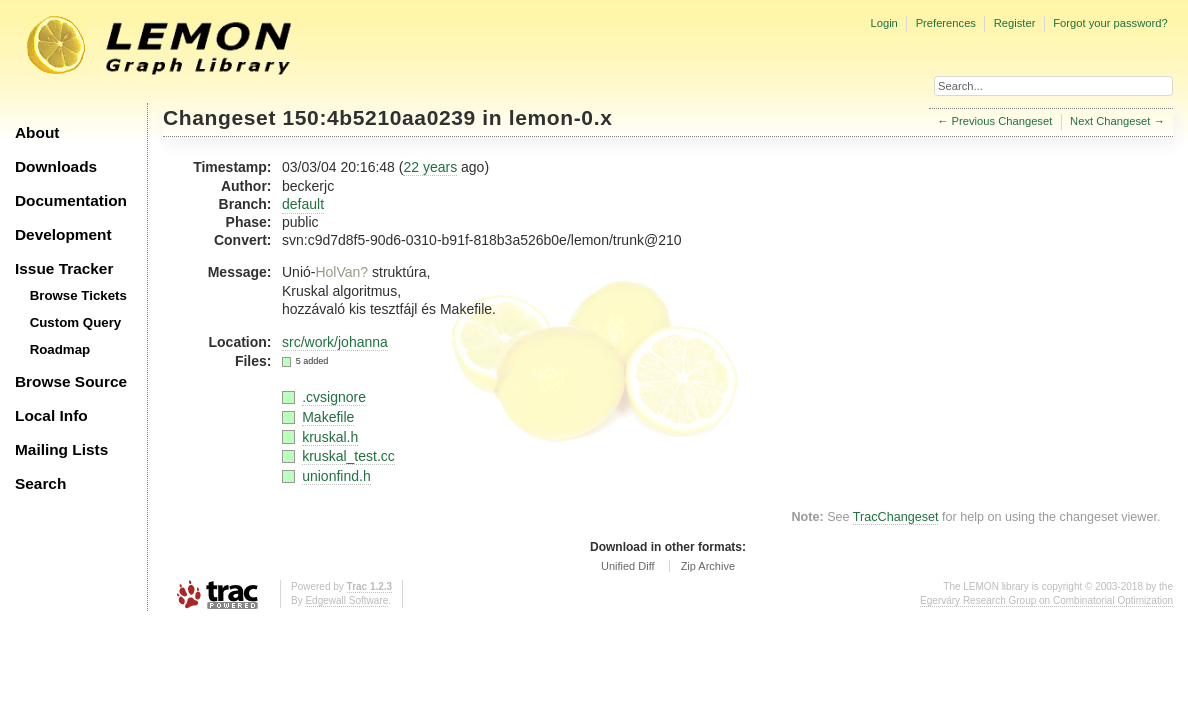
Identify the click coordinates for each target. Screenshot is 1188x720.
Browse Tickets (78, 295)
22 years (430, 167)
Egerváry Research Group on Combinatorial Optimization (1046, 600)
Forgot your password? (1110, 23)
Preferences (946, 23)
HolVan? (341, 272)
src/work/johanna (335, 342)
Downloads (56, 166)
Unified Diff (628, 566)
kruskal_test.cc (348, 456)
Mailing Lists (61, 449)
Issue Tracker (64, 268)
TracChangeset (896, 517)
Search (40, 483)
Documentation (71, 200)
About (37, 132)
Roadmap (60, 349)
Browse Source (71, 381)
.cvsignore (334, 397)
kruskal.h (330, 437)
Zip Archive (708, 566)
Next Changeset (1110, 121)
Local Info (51, 415)
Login (883, 23)
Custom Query (76, 322)
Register (1015, 23)
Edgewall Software (346, 600)
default (303, 204)
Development (63, 234)
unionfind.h (336, 476)
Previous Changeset (1002, 121)
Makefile (328, 417)
